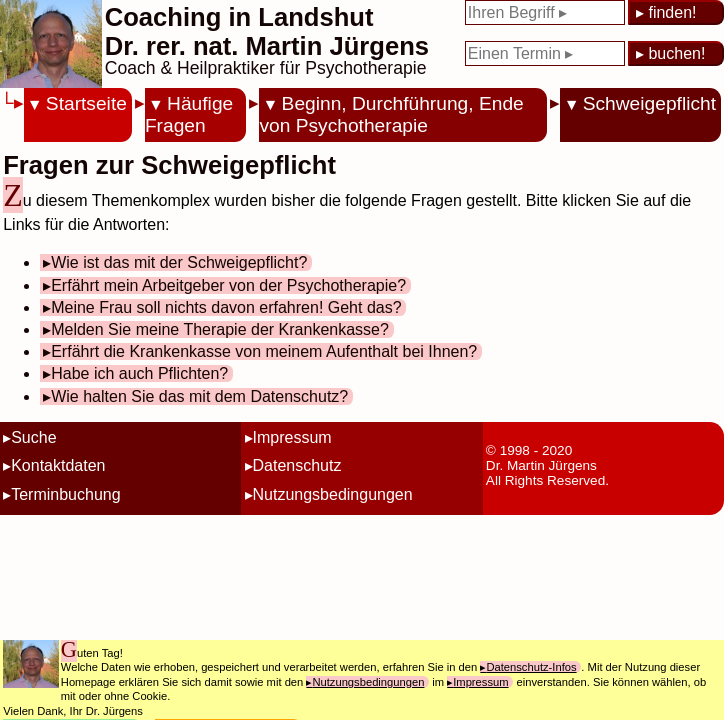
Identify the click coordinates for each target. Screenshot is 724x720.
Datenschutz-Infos (531, 667)
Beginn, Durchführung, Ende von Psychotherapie (391, 114)
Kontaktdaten (58, 465)
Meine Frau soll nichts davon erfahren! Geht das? (226, 307)
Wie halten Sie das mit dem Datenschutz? (199, 396)
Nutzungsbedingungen (333, 494)
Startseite (86, 103)
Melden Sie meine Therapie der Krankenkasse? (220, 329)
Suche (33, 437)
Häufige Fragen (189, 114)
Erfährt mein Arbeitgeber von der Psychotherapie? (228, 285)
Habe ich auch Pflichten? (139, 373)
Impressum (292, 437)
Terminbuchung (65, 494)
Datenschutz (297, 465)
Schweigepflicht (649, 103)
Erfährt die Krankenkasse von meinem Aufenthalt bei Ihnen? (264, 351)
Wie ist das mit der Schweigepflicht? (179, 262)
